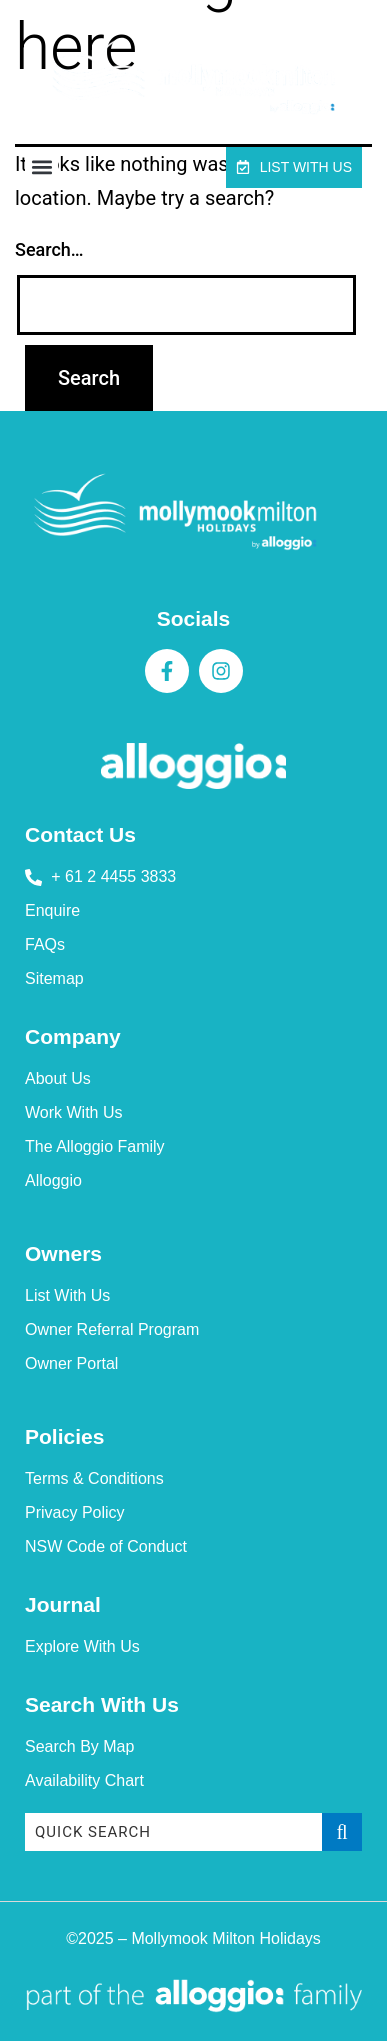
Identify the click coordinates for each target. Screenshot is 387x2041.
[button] (41, 167)
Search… (49, 249)
